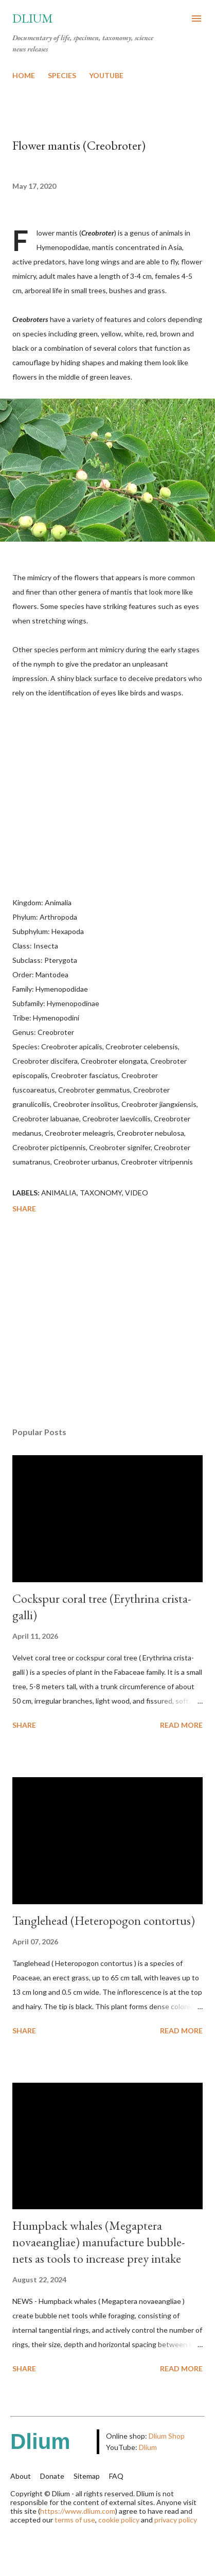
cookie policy (118, 2519)
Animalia (59, 1192)
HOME (23, 75)
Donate (52, 2476)
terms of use (75, 2519)
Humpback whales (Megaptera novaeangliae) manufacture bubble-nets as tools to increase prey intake (98, 2241)
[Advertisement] (107, 1322)
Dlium (32, 18)
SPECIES (62, 75)
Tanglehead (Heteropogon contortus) (103, 1920)
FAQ (116, 2476)
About (20, 2476)
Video (136, 1192)
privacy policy (175, 2519)
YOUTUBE (106, 75)
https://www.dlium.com (77, 2511)
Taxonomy (101, 1192)
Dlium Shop (167, 2435)
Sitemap (87, 2476)
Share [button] (24, 1208)
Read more (181, 1725)
